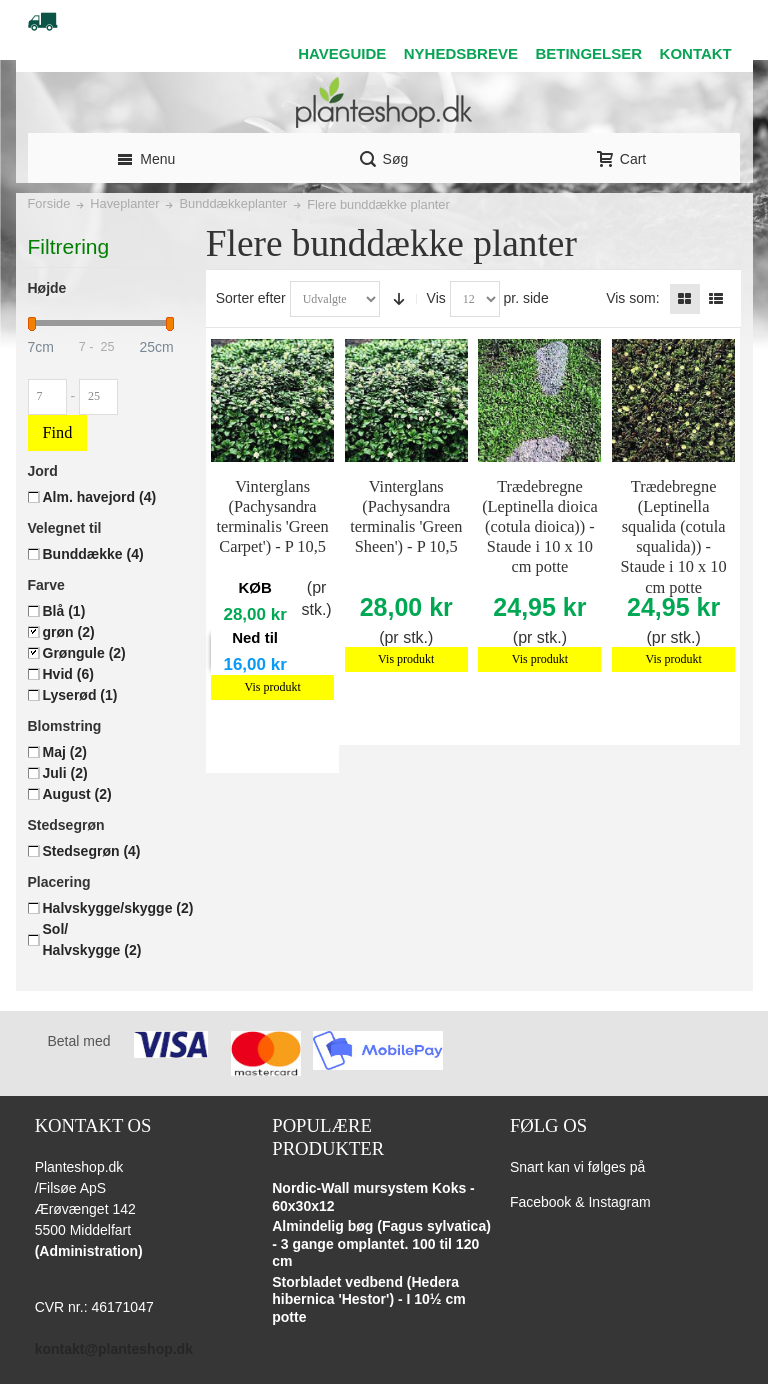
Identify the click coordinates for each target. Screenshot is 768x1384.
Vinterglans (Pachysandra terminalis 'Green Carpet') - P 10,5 (272, 516)
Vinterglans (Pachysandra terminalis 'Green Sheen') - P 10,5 (406, 516)
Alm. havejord (100, 497)
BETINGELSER (588, 53)
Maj (65, 752)
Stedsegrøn (92, 851)
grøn (69, 632)
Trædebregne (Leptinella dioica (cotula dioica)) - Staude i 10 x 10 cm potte (540, 526)
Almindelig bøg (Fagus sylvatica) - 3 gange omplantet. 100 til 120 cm (381, 1243)
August (77, 794)
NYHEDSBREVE (461, 53)
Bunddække (93, 554)
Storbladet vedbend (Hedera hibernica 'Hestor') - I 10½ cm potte (368, 1299)
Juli (65, 773)
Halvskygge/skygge (118, 908)
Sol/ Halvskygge (92, 939)
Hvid (68, 674)
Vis (436, 298)
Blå (64, 611)
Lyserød (80, 695)
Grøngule (84, 653)
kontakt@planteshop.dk (114, 1349)
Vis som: (632, 298)
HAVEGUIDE (342, 53)
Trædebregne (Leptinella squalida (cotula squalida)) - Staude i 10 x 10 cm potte (674, 536)
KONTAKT (696, 53)
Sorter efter (251, 298)
